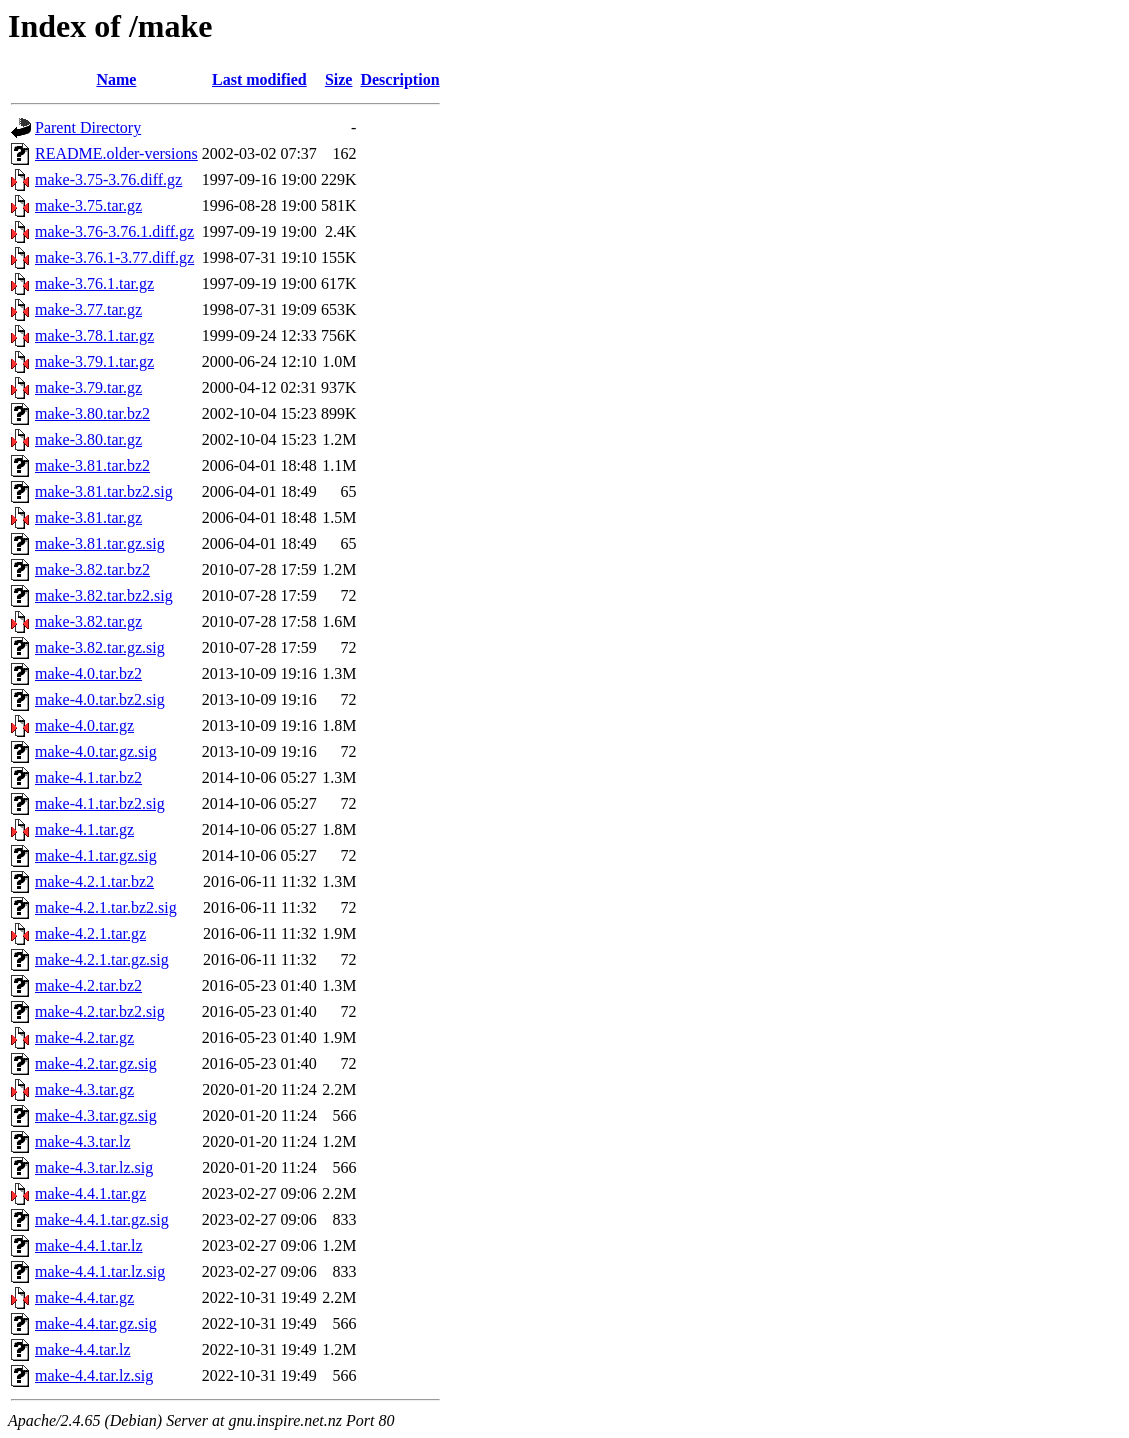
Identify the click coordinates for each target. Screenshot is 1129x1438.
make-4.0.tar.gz (84, 725)
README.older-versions (116, 153)
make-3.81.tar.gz (88, 517)
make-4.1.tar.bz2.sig (100, 803)
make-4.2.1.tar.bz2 (94, 881)
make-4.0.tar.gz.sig (96, 751)
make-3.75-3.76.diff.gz (108, 179)
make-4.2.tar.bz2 (88, 985)
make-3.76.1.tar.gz (94, 283)
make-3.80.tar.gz (88, 439)
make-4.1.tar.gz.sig (96, 855)
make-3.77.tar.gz (88, 309)
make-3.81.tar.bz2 (92, 465)
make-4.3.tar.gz (84, 1089)
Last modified (259, 79)
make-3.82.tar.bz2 (92, 569)
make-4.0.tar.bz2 (88, 673)
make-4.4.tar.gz (84, 1297)
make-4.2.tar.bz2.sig (100, 1011)
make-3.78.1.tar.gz (94, 335)
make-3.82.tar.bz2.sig (104, 595)
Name (116, 79)
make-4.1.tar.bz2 (88, 777)
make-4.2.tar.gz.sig (96, 1063)
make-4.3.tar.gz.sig (96, 1115)
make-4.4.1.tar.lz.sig (100, 1271)
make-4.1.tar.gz (84, 829)
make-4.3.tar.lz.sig (94, 1167)
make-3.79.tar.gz (88, 387)
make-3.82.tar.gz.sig (100, 647)
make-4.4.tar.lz (83, 1349)
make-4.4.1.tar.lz (89, 1245)
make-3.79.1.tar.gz (94, 361)
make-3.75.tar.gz (88, 205)
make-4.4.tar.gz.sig (96, 1323)
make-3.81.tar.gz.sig (100, 543)
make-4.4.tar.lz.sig (94, 1375)
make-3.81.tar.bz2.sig (104, 491)
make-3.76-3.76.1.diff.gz (114, 231)
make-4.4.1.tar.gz (90, 1193)
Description (399, 79)
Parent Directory (88, 127)
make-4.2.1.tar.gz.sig (102, 959)
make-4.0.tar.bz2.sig (100, 699)
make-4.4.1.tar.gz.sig (102, 1219)
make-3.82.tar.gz (88, 621)
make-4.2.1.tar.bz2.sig (106, 907)
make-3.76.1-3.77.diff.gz (114, 257)
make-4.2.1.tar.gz (90, 933)
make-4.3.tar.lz (83, 1141)
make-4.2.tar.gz (84, 1037)
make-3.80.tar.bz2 (92, 413)
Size (339, 79)
